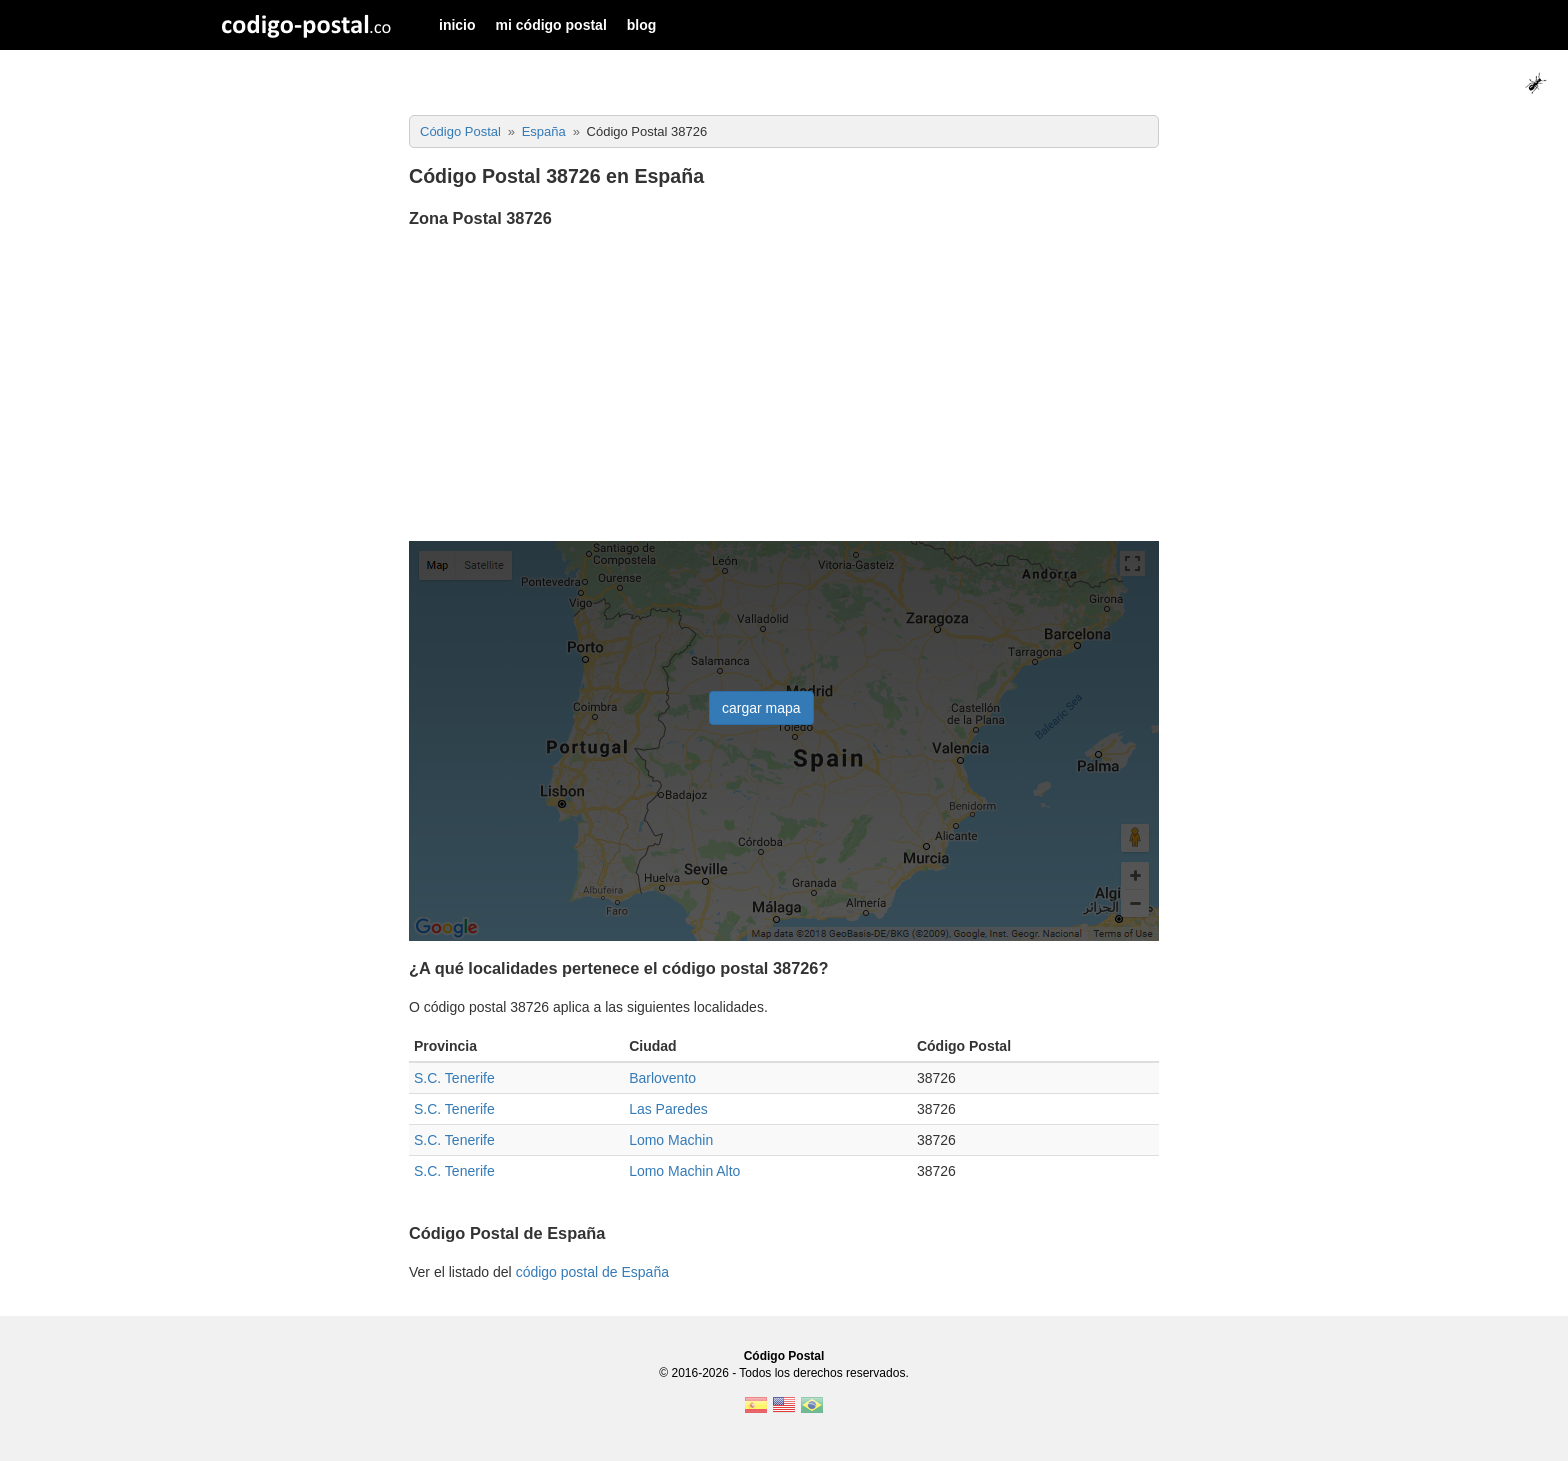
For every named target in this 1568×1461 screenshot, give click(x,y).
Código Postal (784, 1356)
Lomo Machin (671, 1140)
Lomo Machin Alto (684, 1171)
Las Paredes (668, 1109)
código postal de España (592, 1272)
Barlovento (662, 1078)
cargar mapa (761, 708)
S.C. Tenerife (454, 1078)
